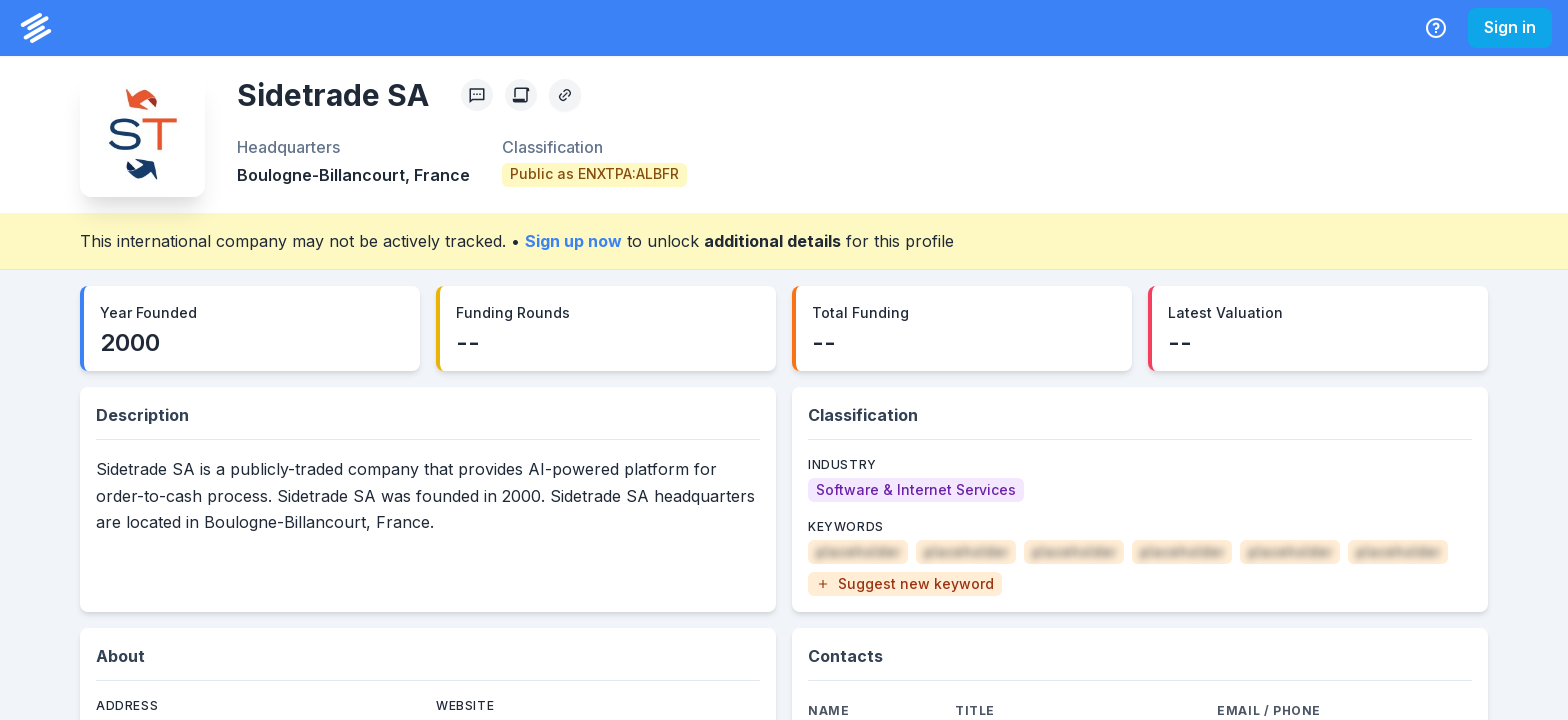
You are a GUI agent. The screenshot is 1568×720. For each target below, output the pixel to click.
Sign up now (573, 241)
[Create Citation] (521, 95)
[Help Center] (1436, 28)
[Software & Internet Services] (916, 490)
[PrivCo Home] (36, 28)
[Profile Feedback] (477, 95)
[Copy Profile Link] (565, 95)
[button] (905, 584)
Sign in (1510, 27)
